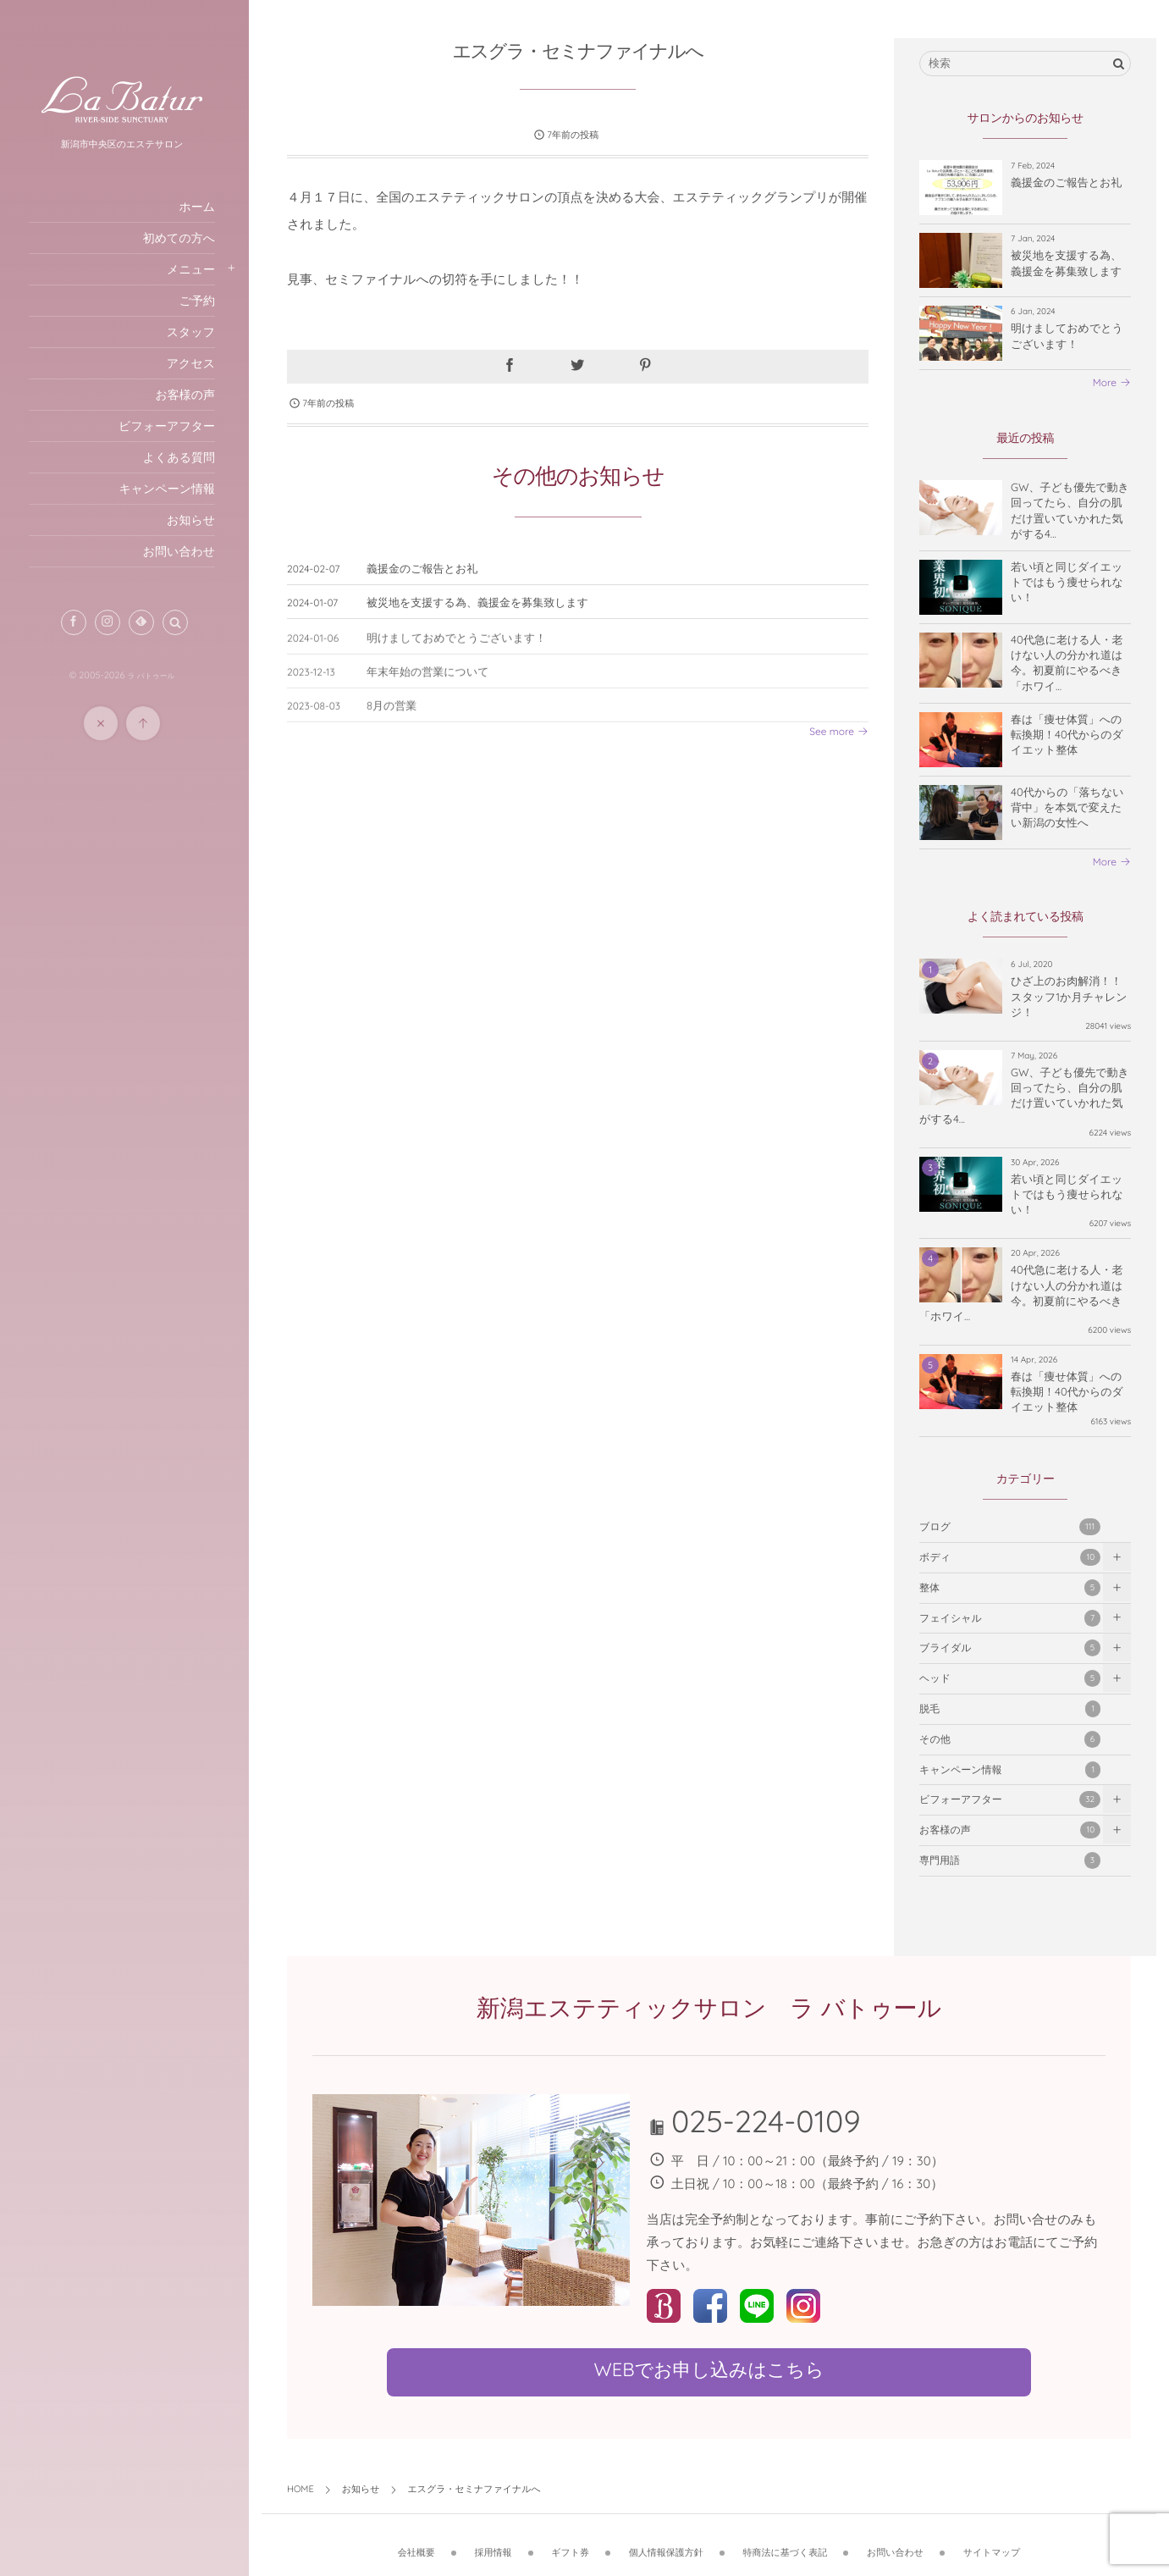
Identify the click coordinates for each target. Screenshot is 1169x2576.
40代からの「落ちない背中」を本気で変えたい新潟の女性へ (1067, 808)
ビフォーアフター (1009, 1800)
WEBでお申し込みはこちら (711, 2369)
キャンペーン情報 (1009, 1769)
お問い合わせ (897, 2541)
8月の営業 (397, 716)
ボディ (1009, 1557)
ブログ (1009, 1526)
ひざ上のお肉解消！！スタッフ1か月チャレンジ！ (1069, 998)
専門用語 (1009, 1860)
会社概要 (419, 2541)
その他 (1009, 1739)
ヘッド (1009, 1678)
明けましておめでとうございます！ (461, 648)
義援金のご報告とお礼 (427, 569)
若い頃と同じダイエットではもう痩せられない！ (1067, 583)
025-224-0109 (768, 2121)
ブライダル (1009, 1648)
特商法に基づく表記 (787, 2541)
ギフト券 (573, 2541)
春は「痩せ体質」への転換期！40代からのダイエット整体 (1067, 735)
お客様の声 (1009, 1829)
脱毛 (1009, 1708)
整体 (1009, 1587)
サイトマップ (994, 2541)
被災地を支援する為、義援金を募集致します (482, 603)
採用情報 (495, 2541)
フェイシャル (1009, 1618)
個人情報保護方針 (668, 2541)
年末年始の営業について (433, 682)
